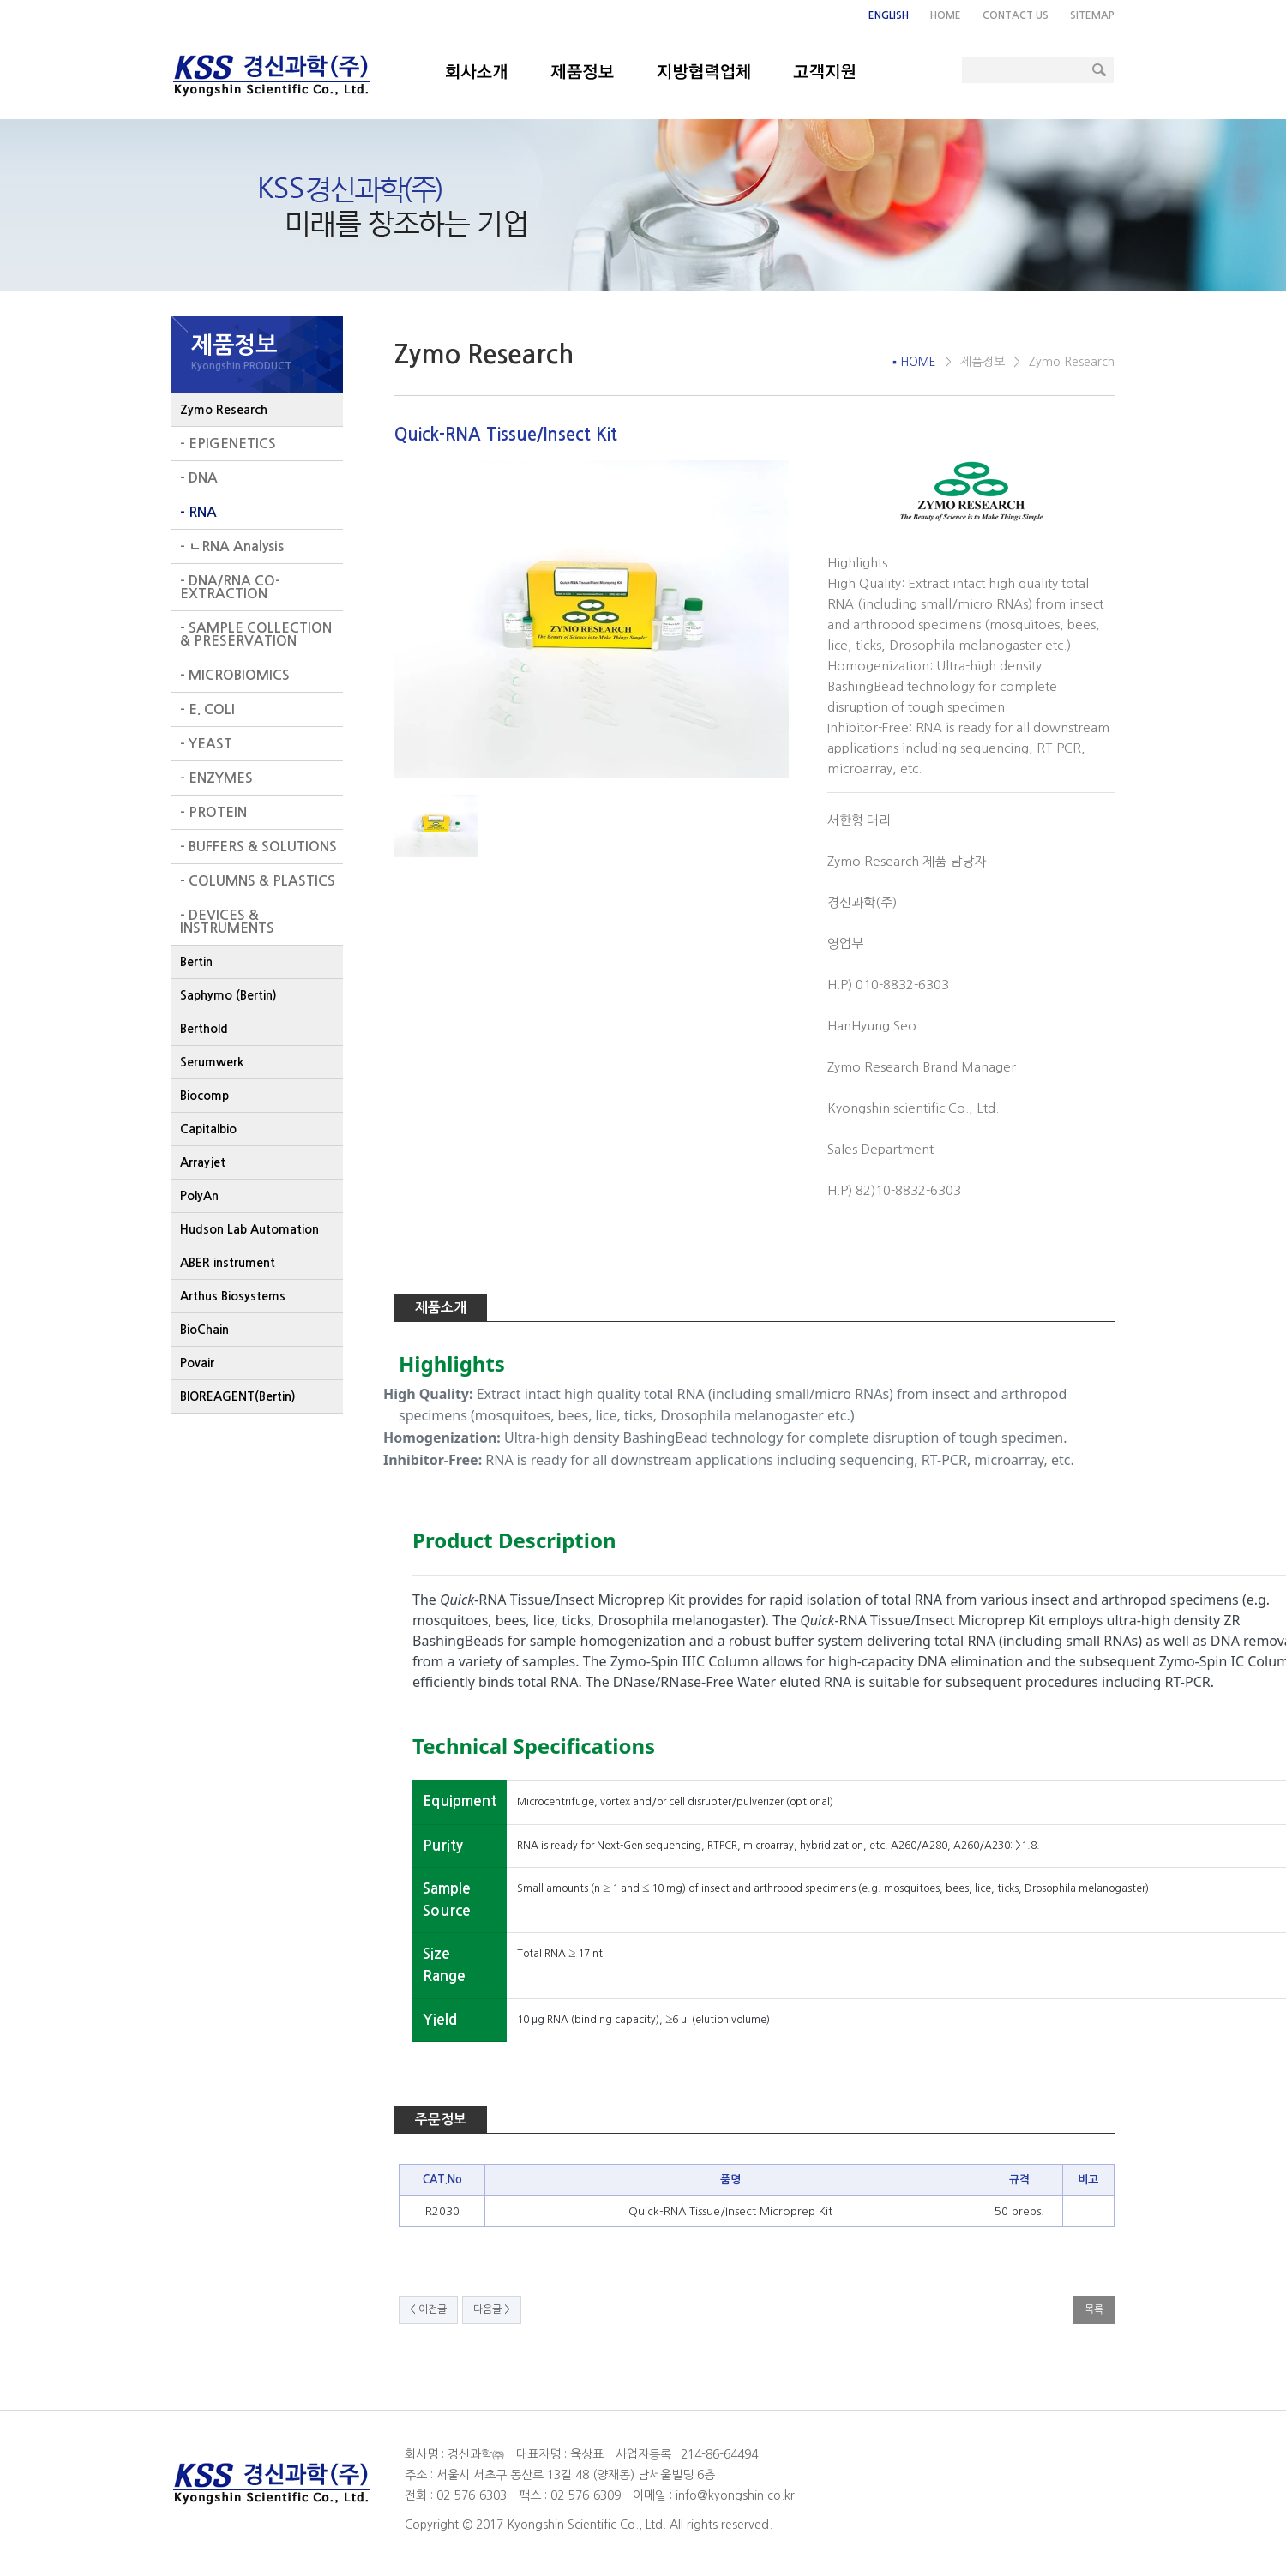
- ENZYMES (216, 778)
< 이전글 (428, 2309)
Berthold (204, 1029)
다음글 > (491, 2309)
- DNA (199, 477)
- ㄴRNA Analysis (232, 546)
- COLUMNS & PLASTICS (257, 880)
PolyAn (199, 1196)
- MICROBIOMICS (235, 675)
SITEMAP (1092, 15)
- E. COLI (207, 709)
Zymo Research (223, 410)
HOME (945, 15)
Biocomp (204, 1096)
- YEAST (206, 743)
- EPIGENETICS (228, 443)
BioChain (204, 1330)
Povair (197, 1363)
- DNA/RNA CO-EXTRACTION (230, 587)
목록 (1094, 2309)
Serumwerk (211, 1062)
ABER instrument (227, 1263)
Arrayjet (202, 1162)
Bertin (196, 962)
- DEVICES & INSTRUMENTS (227, 921)
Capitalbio (208, 1129)
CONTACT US (1016, 15)
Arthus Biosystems (232, 1296)
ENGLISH (888, 15)
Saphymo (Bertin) (228, 995)
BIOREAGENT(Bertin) (238, 1396)
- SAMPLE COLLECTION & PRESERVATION (256, 634)
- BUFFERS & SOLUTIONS (258, 846)
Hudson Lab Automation (249, 1229)
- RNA (198, 512)
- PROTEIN (213, 812)
